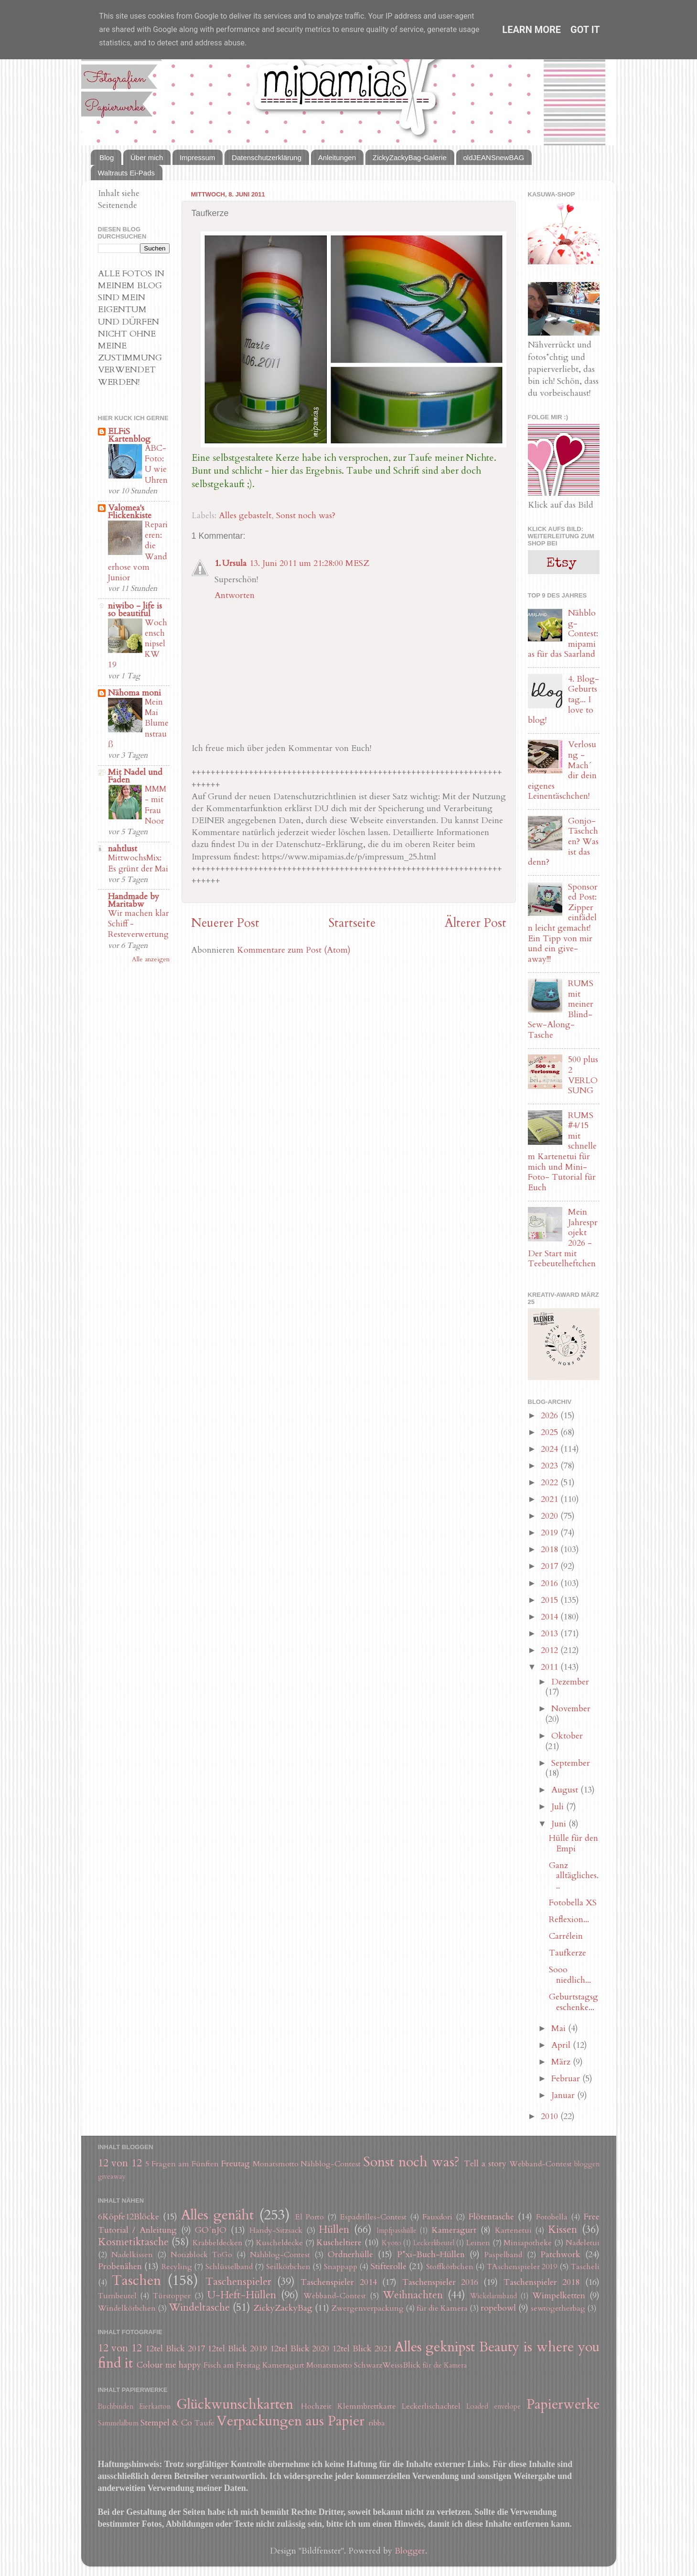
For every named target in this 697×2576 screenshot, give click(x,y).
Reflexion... (569, 1919)
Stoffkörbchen (449, 2266)
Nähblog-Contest (330, 2164)
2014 (550, 1617)
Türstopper (172, 2296)
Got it (585, 29)
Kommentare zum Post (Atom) (294, 950)
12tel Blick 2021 (362, 2349)
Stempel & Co (166, 2423)
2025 (550, 1432)
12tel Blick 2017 (175, 2349)
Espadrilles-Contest (373, 2217)
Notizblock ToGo (201, 2255)
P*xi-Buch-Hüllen (431, 2255)
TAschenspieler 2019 (522, 2266)
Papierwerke (563, 2404)
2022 (550, 1483)
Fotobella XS (573, 1903)
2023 (550, 1466)
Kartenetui (513, 2230)
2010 (550, 2116)
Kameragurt (453, 2230)
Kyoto (391, 2243)
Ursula (234, 563)
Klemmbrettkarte (366, 2406)
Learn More (531, 29)
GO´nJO (210, 2230)
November (570, 1709)
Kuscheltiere (339, 2243)
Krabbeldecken (218, 2243)
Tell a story (485, 2164)
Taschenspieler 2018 (541, 2282)
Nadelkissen (132, 2255)
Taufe (204, 2423)
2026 (550, 1416)
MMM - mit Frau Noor (155, 804)
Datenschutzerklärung (266, 157)
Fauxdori (437, 2217)
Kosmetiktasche (133, 2242)
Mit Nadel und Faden (135, 776)
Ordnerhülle (350, 2255)
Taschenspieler (238, 2282)
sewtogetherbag (558, 2308)
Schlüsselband (229, 2266)
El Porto (309, 2217)
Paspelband (503, 2255)
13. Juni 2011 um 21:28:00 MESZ (309, 563)
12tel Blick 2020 (300, 2349)
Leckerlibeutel (433, 2243)
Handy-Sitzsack (275, 2230)
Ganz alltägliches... (574, 1875)
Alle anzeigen (151, 959)
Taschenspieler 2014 (338, 2282)
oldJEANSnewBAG (494, 157)
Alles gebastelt (245, 516)
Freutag (235, 2164)
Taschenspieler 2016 (440, 2282)
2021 (550, 1499)
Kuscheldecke (279, 2243)
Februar (566, 2079)
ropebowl (498, 2308)
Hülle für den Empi (573, 1843)
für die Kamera (442, 2308)
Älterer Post (475, 923)
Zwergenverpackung (368, 2308)
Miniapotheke (528, 2243)
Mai (559, 2028)
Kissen (562, 2230)
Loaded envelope (493, 2406)
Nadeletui (583, 2243)
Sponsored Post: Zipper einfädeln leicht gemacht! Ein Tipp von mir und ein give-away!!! (563, 923)
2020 (550, 1516)
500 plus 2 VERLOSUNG (583, 1075)
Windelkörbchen (127, 2308)
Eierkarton (155, 2406)
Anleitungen (337, 157)
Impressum (197, 157)
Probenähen (120, 2266)
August (565, 1790)
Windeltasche (199, 2308)
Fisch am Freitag (232, 2365)
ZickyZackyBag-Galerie (410, 157)
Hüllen (334, 2230)
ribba (376, 2423)
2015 (550, 1600)
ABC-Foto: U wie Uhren (156, 464)
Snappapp (340, 2266)
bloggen (587, 2164)
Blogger (410, 2551)
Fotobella (552, 2217)
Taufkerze (567, 1953)
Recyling (176, 2266)
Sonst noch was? (305, 516)
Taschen (136, 2280)
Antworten (234, 595)
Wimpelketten (558, 2296)
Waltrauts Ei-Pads (126, 173)
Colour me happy (169, 2365)
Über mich (146, 157)
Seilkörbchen (288, 2266)
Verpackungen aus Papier (290, 2421)
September (570, 1763)
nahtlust (122, 849)
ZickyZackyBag (282, 2308)
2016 (550, 1583)
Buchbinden (115, 2406)
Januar (564, 2095)
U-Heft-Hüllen (241, 2295)
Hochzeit (316, 2406)
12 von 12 (120, 2163)
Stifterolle (389, 2266)
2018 (550, 1549)
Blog (106, 157)
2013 (550, 1634)
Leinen (478, 2243)
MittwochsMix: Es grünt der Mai (138, 863)
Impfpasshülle (396, 2230)
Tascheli (585, 2266)
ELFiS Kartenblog (129, 435)
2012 (550, 1650)
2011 (550, 1667)
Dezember (570, 1682)
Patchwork (560, 2255)
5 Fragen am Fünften (182, 2164)
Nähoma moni (134, 693)
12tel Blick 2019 (237, 2349)
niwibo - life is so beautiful (135, 610)
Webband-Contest (540, 2164)
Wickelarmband (493, 2296)
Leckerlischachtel (431, 2406)
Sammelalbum (118, 2423)
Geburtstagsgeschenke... (573, 2002)
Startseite (351, 923)
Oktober (567, 1736)
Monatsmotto (276, 2164)
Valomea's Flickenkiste (129, 512)
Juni (559, 1824)
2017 (550, 1566)
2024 (550, 1449)
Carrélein (566, 1936)
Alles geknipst (435, 2346)
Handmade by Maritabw (133, 900)
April (562, 2045)
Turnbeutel (117, 2296)
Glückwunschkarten (234, 2404)
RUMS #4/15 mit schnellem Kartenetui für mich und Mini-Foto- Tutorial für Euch (562, 1151)
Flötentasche (491, 2217)
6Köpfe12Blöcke (128, 2217)
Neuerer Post (225, 923)
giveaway (112, 2176)
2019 (550, 1533)
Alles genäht (217, 2215)
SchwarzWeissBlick (387, 2365)
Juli (558, 1807)
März (562, 2062)
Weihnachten (413, 2295)
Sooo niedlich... (570, 1975)
